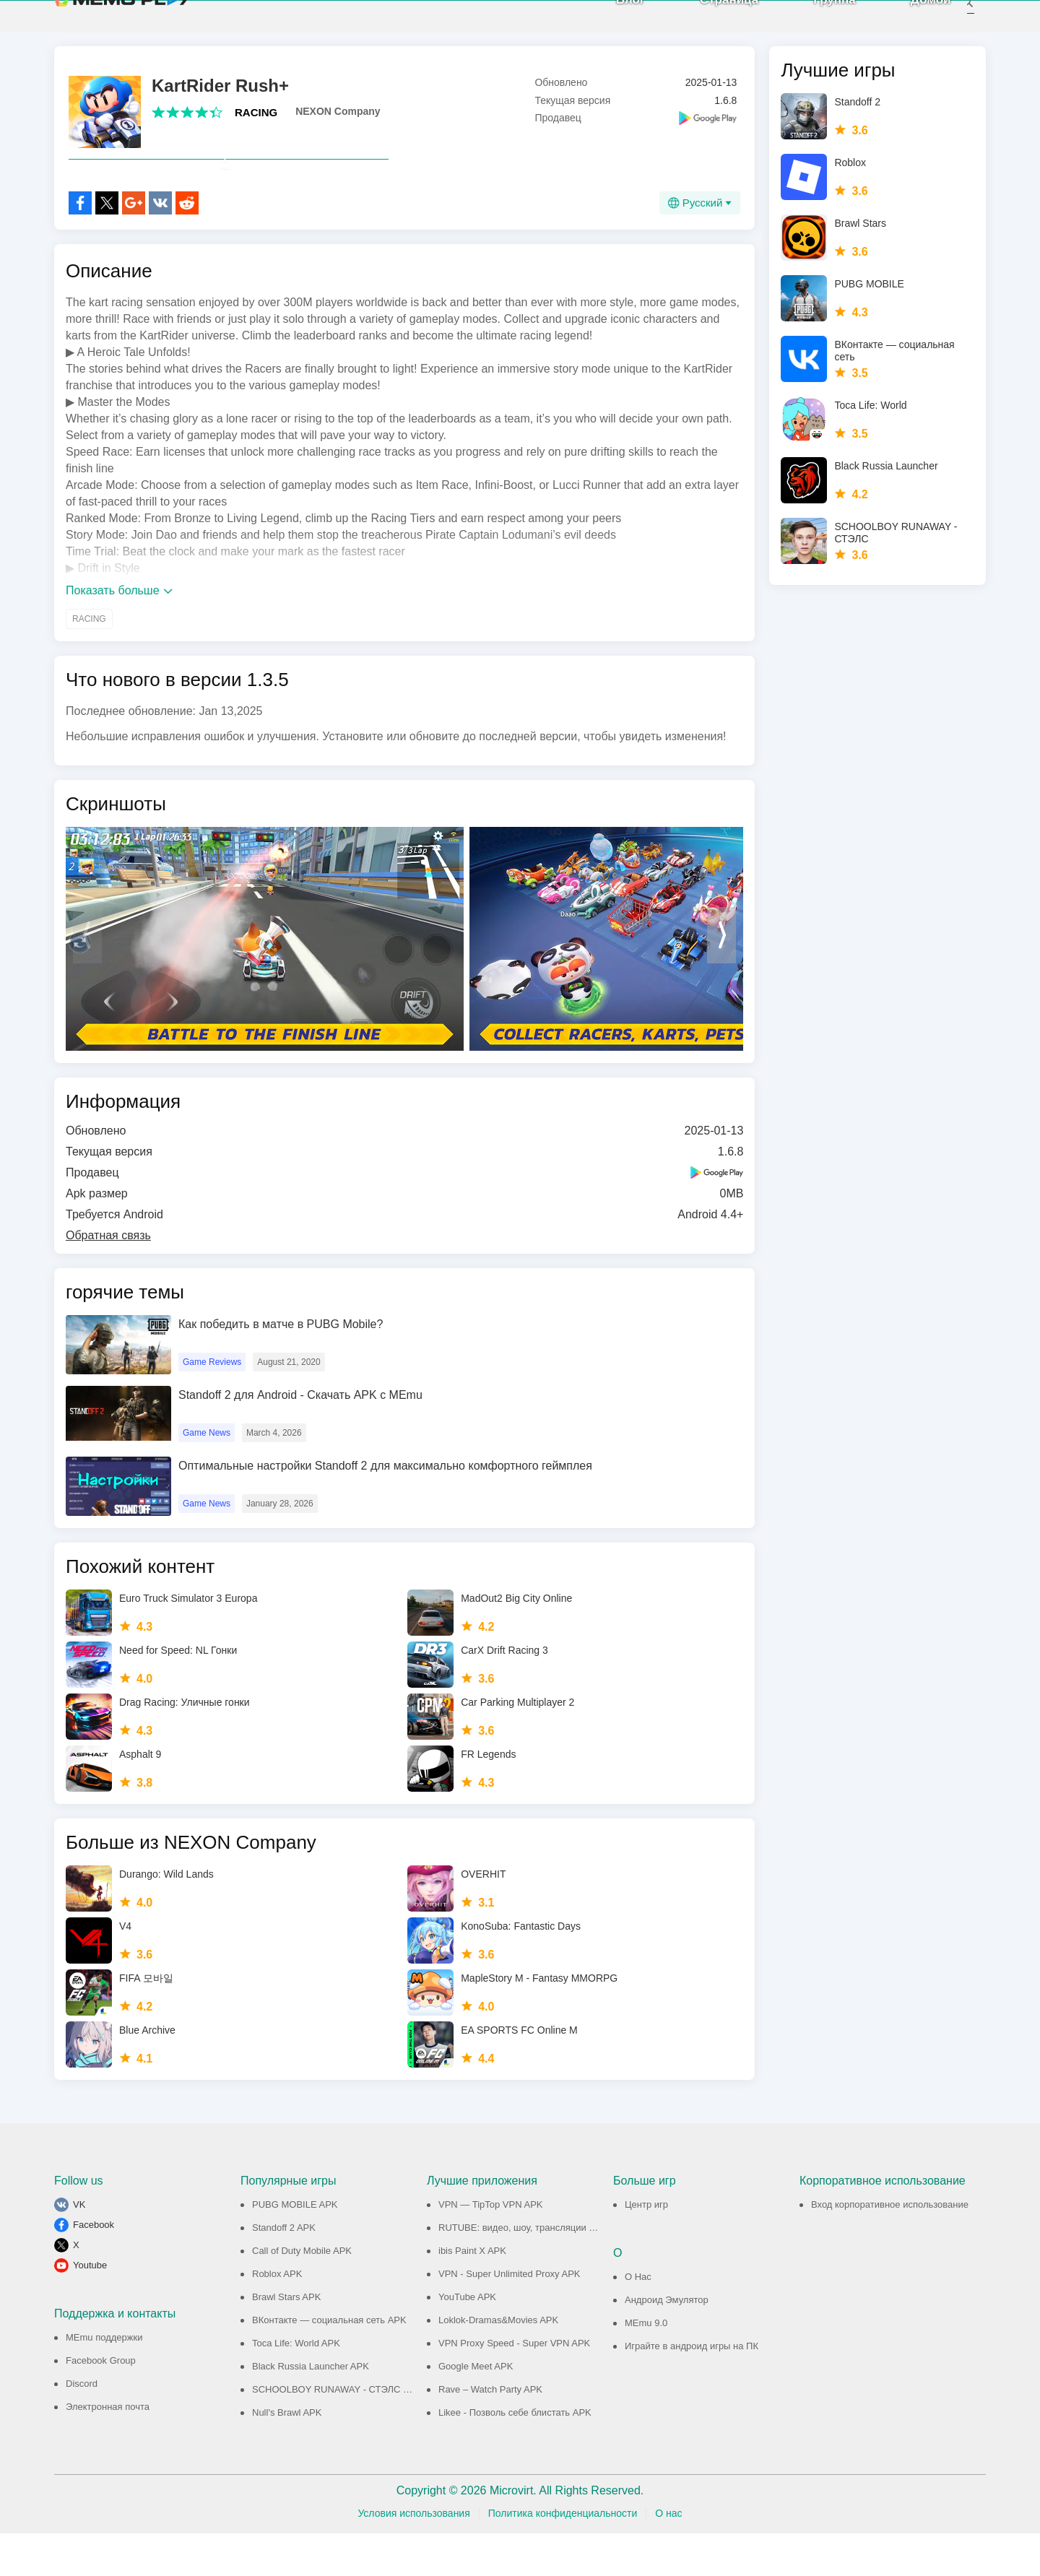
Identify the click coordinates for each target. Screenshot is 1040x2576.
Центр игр (646, 2247)
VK (79, 2247)
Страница (709, 21)
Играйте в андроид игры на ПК (691, 2388)
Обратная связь (108, 1278)
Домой (911, 21)
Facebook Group (101, 2403)
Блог (611, 21)
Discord (82, 2426)
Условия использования (413, 2556)
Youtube (90, 2307)
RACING (256, 123)
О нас (668, 2556)
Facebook (93, 2267)
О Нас (638, 2319)
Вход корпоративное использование (889, 2247)
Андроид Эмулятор (666, 2342)
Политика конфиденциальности (563, 2556)
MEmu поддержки (104, 2380)
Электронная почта (108, 2449)
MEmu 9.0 (646, 2365)
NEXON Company (337, 122)
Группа (815, 21)
